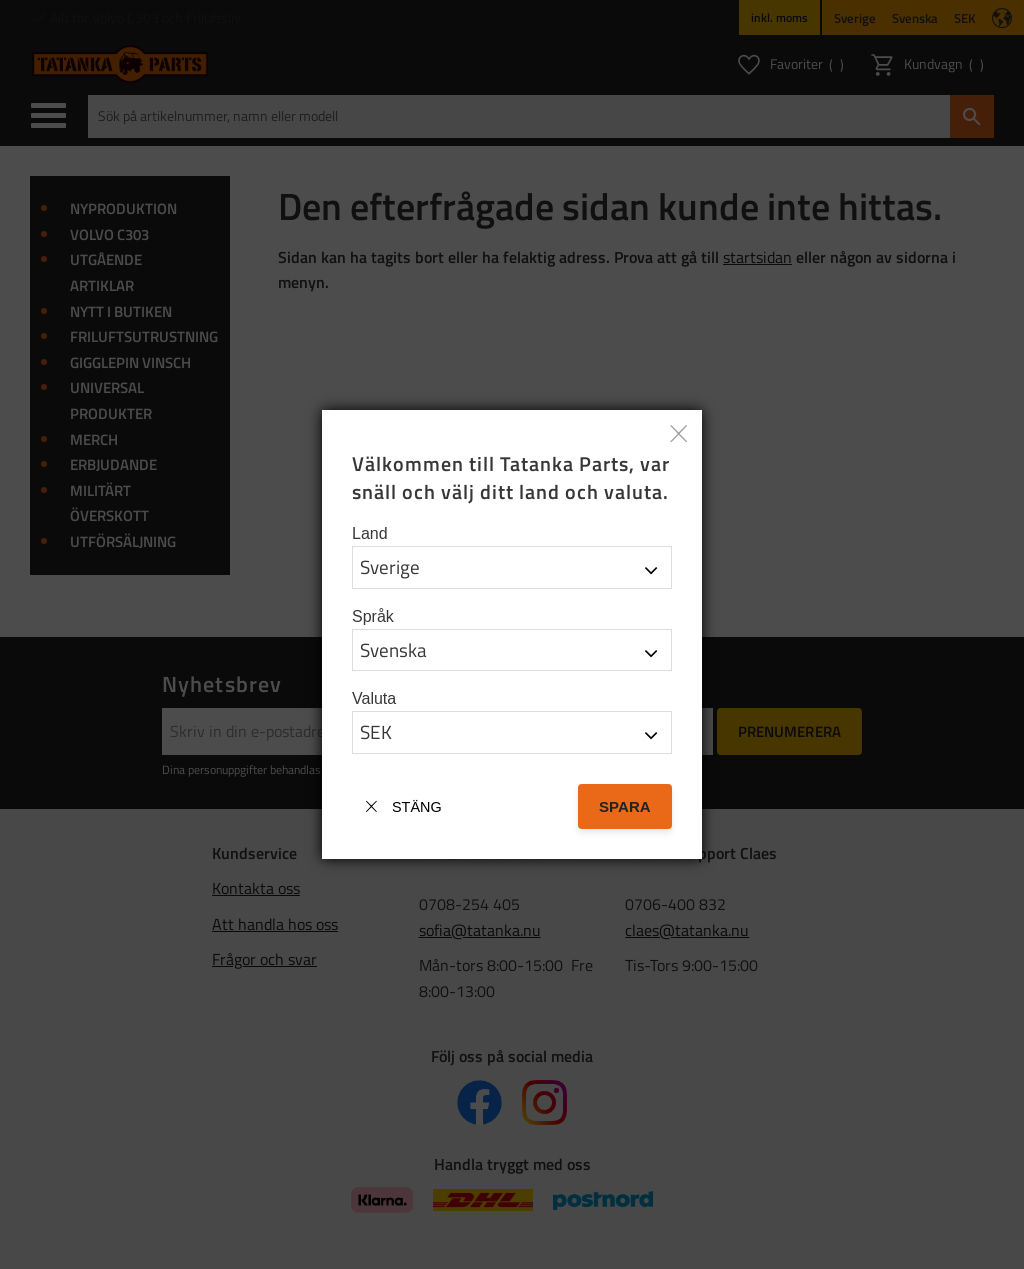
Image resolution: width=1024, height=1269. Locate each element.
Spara (625, 806)
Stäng (417, 807)
